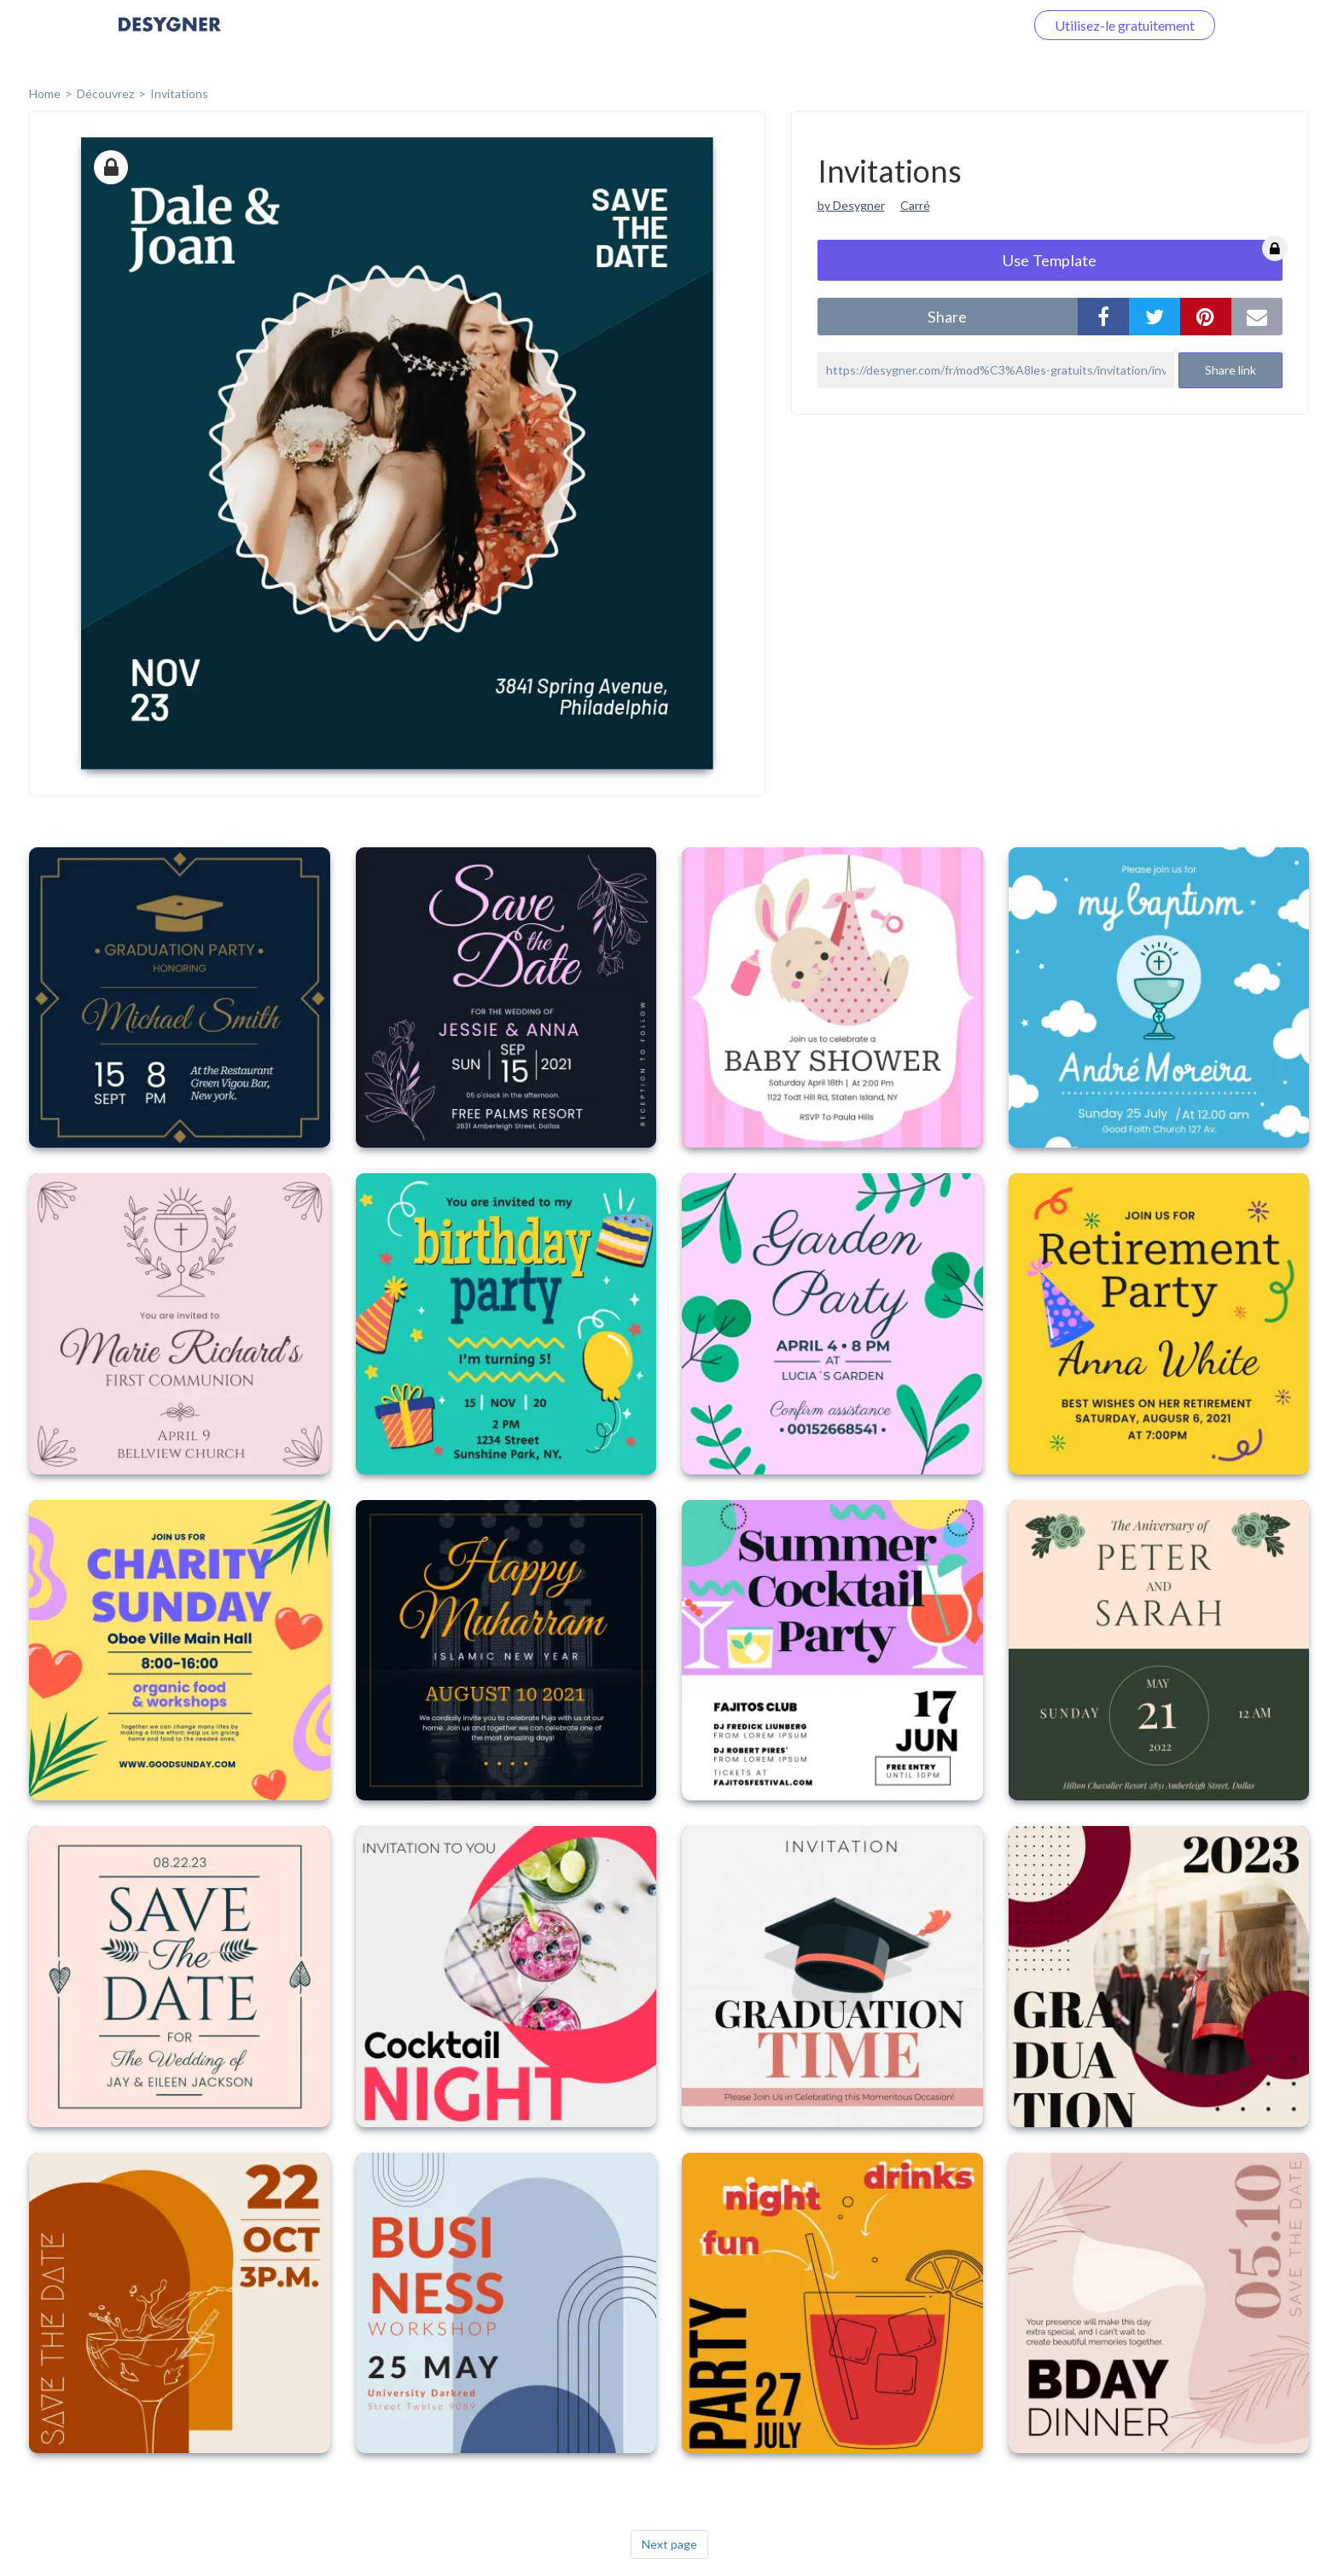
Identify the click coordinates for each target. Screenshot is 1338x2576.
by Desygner (851, 205)
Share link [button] (1230, 370)
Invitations (179, 93)
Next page (669, 2544)
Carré (915, 205)
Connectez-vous (955, 25)
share (947, 316)
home (45, 93)
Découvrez (105, 93)
